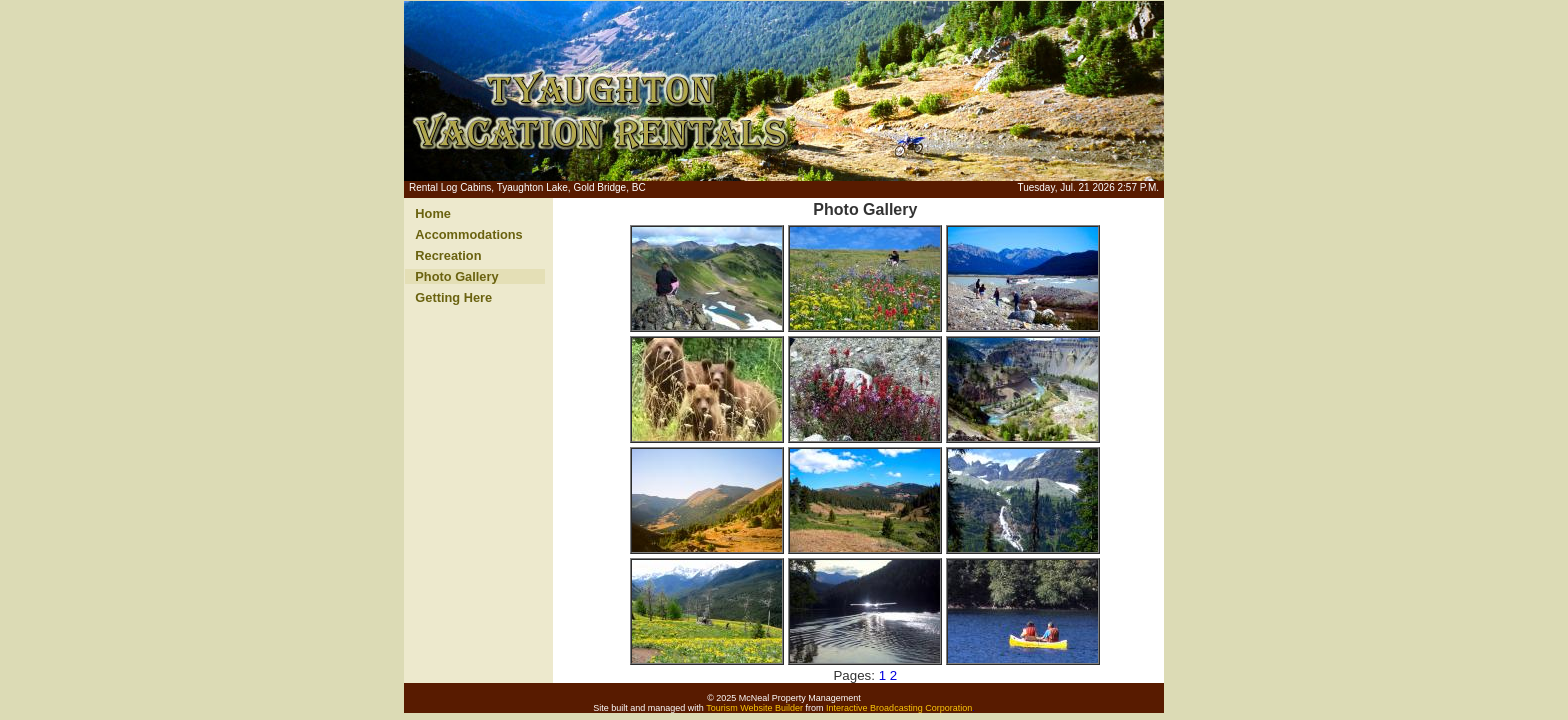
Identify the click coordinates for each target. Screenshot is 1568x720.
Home (433, 213)
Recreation (448, 255)
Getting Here (453, 297)
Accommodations (468, 234)
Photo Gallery (456, 276)
